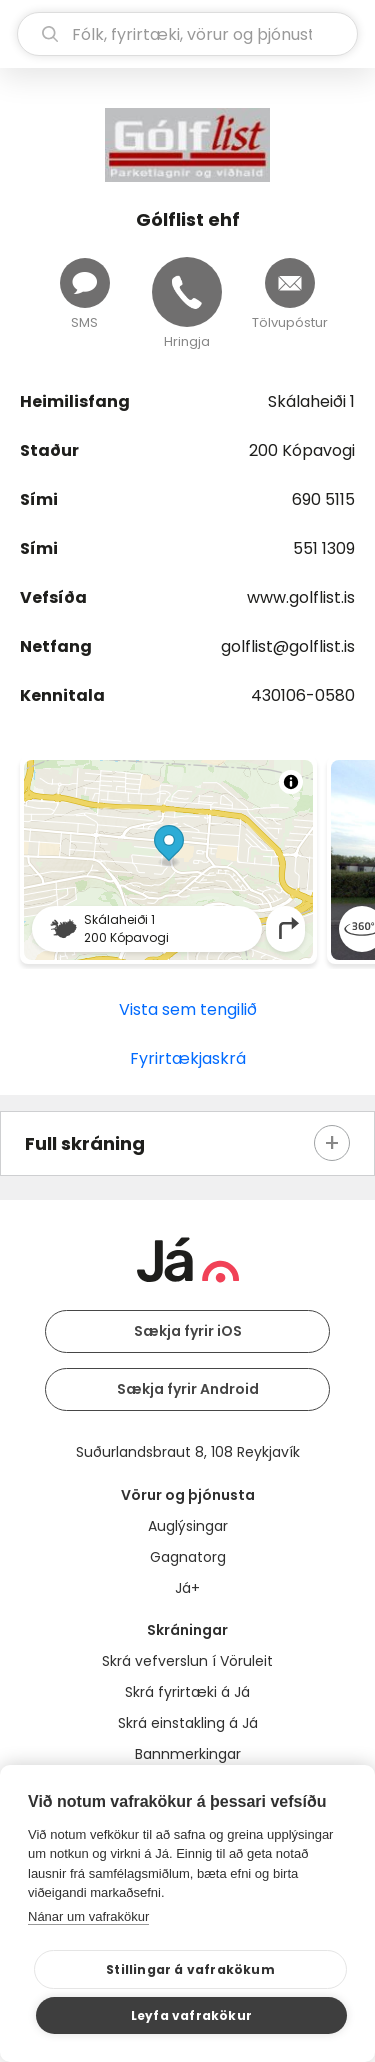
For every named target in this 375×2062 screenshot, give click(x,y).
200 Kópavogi (302, 450)
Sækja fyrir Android (188, 1389)
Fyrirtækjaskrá (188, 1058)
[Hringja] (187, 292)
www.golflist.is (301, 597)
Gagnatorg (188, 1557)
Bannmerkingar (188, 1754)
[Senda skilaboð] (85, 283)
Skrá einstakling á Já (188, 1723)
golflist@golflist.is (288, 646)
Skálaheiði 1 (311, 401)
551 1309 (324, 548)
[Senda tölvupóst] (290, 283)
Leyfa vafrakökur (191, 2015)
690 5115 (323, 499)
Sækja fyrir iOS (188, 1331)
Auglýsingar (188, 1526)
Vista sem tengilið (188, 1009)
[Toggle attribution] (291, 782)
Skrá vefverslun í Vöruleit (187, 1661)
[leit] (187, 34)
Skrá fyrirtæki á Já (187, 1692)
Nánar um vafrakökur (88, 1916)
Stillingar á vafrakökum (190, 1969)
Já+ (187, 1588)
